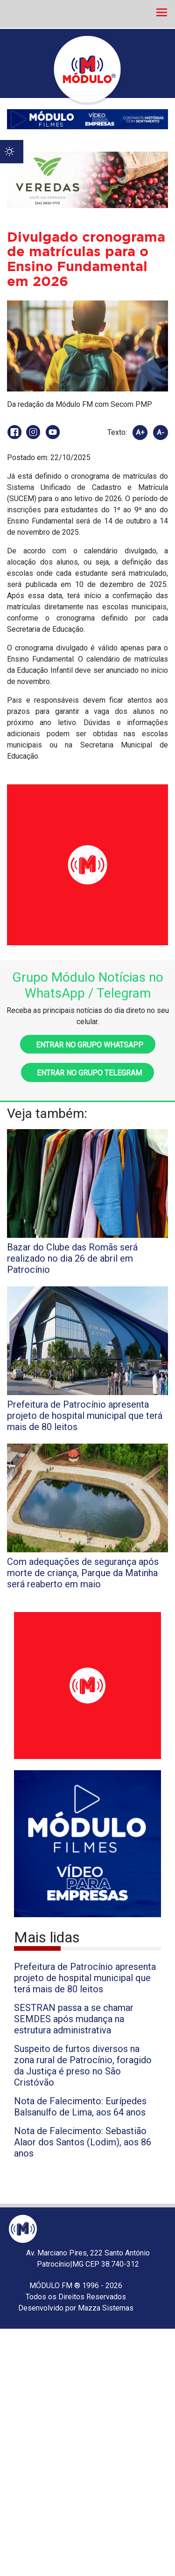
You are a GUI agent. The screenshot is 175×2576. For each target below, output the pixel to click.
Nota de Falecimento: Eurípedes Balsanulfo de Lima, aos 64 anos (80, 2106)
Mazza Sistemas (105, 2308)
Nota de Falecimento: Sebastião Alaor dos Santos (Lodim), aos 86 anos (82, 2142)
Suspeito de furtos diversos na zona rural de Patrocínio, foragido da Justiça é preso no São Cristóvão (83, 2065)
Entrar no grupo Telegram (87, 1072)
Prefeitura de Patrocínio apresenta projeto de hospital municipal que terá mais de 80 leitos (85, 1978)
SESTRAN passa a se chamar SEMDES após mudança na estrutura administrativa (73, 2019)
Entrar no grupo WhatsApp (87, 1044)
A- (160, 432)
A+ (140, 432)
